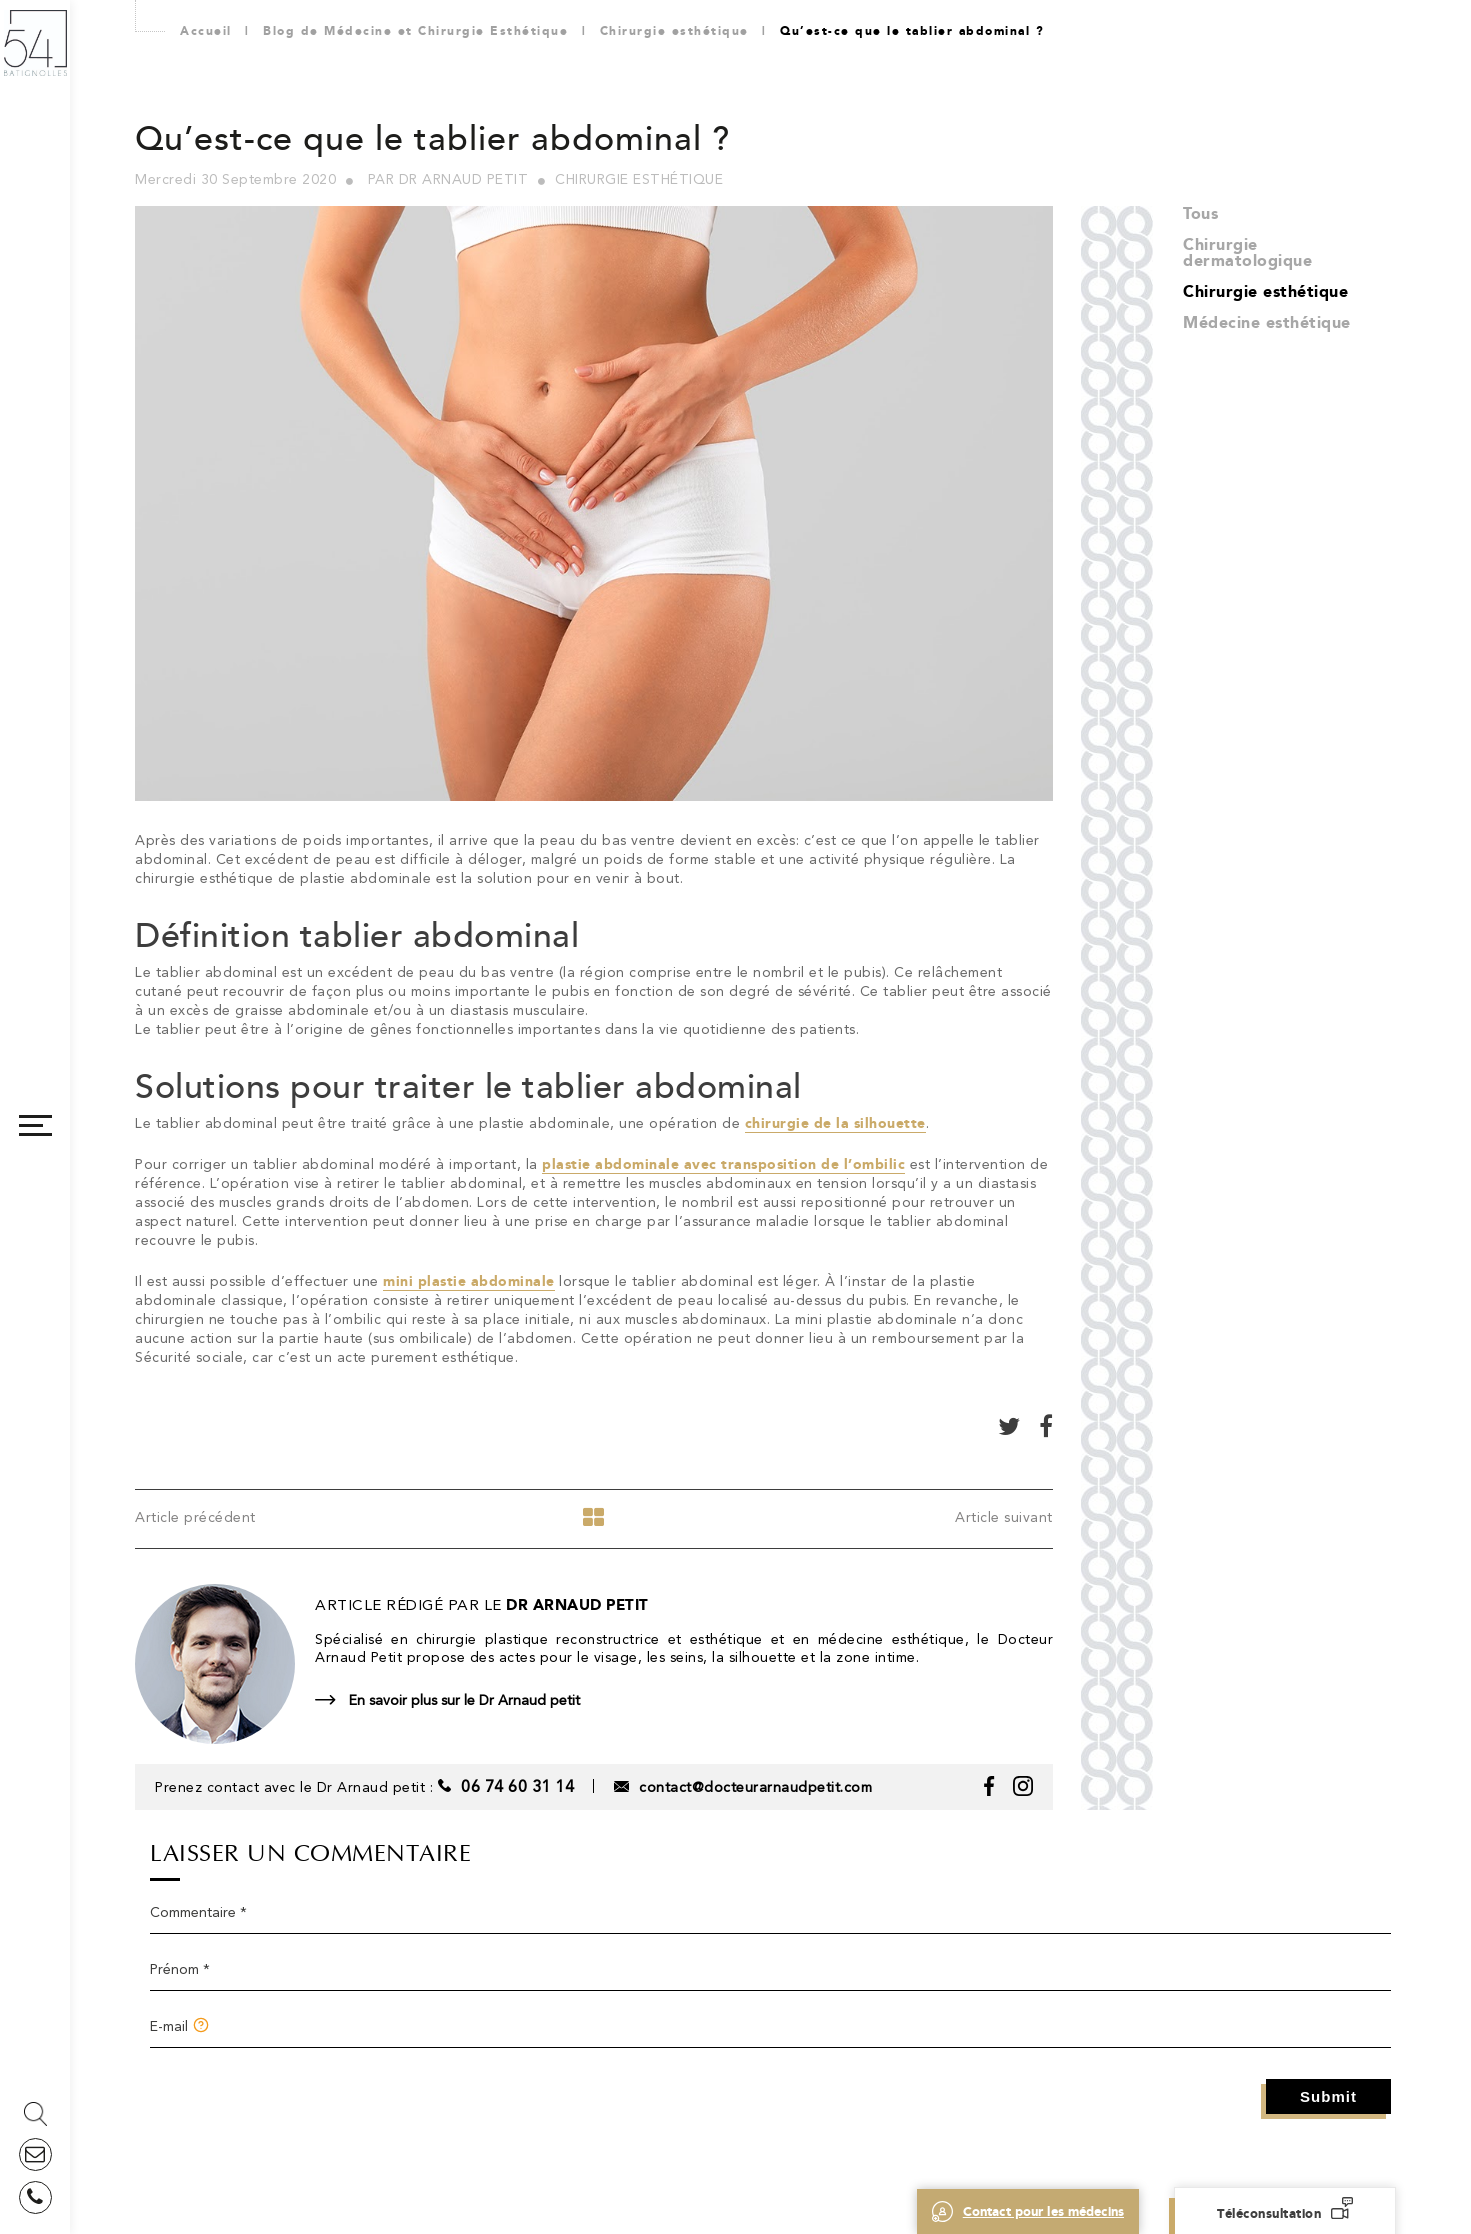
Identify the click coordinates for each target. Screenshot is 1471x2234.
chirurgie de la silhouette (835, 1123)
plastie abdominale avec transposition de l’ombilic (723, 1164)
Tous (1200, 213)
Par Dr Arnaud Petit (448, 179)
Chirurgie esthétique (1265, 291)
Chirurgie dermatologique (1247, 252)
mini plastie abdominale (469, 1281)
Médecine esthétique (1267, 322)
